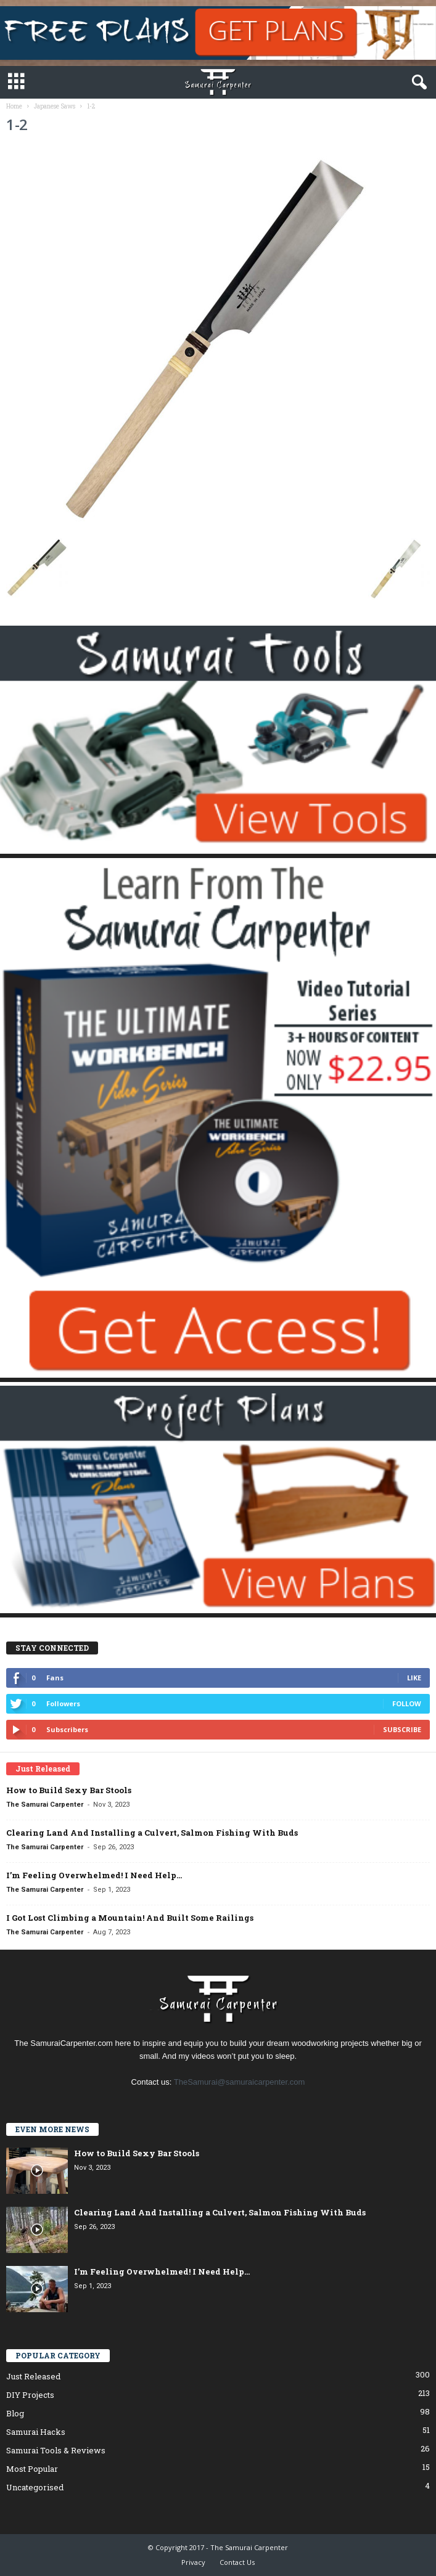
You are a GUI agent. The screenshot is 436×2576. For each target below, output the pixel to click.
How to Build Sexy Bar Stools (68, 1790)
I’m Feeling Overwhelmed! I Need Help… (94, 1875)
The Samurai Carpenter (44, 1805)
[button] (416, 82)
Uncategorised (35, 2487)
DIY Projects (30, 2394)
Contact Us (237, 2562)
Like (414, 1677)
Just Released (33, 2376)
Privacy (193, 2562)
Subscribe (402, 1729)
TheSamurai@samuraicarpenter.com (239, 2082)
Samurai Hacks (35, 2431)
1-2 (17, 124)
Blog (15, 2413)
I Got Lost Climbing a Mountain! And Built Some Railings (129, 1917)
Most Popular (32, 2468)
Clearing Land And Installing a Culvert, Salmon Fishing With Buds (152, 1832)
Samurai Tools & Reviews (55, 2450)
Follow (406, 1703)
